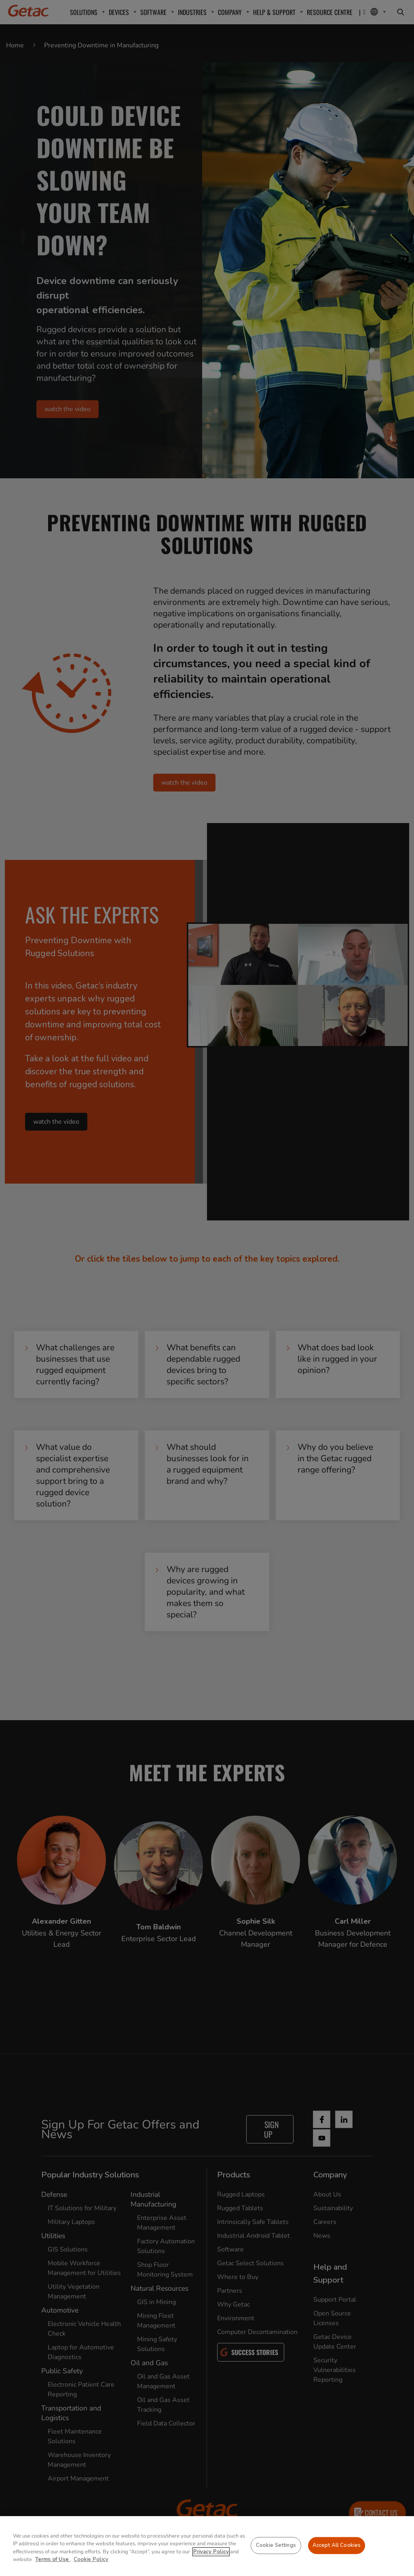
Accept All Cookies (337, 2545)
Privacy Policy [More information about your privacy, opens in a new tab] (211, 2551)
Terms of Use (52, 2559)
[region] (207, 2546)
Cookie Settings (276, 2545)
